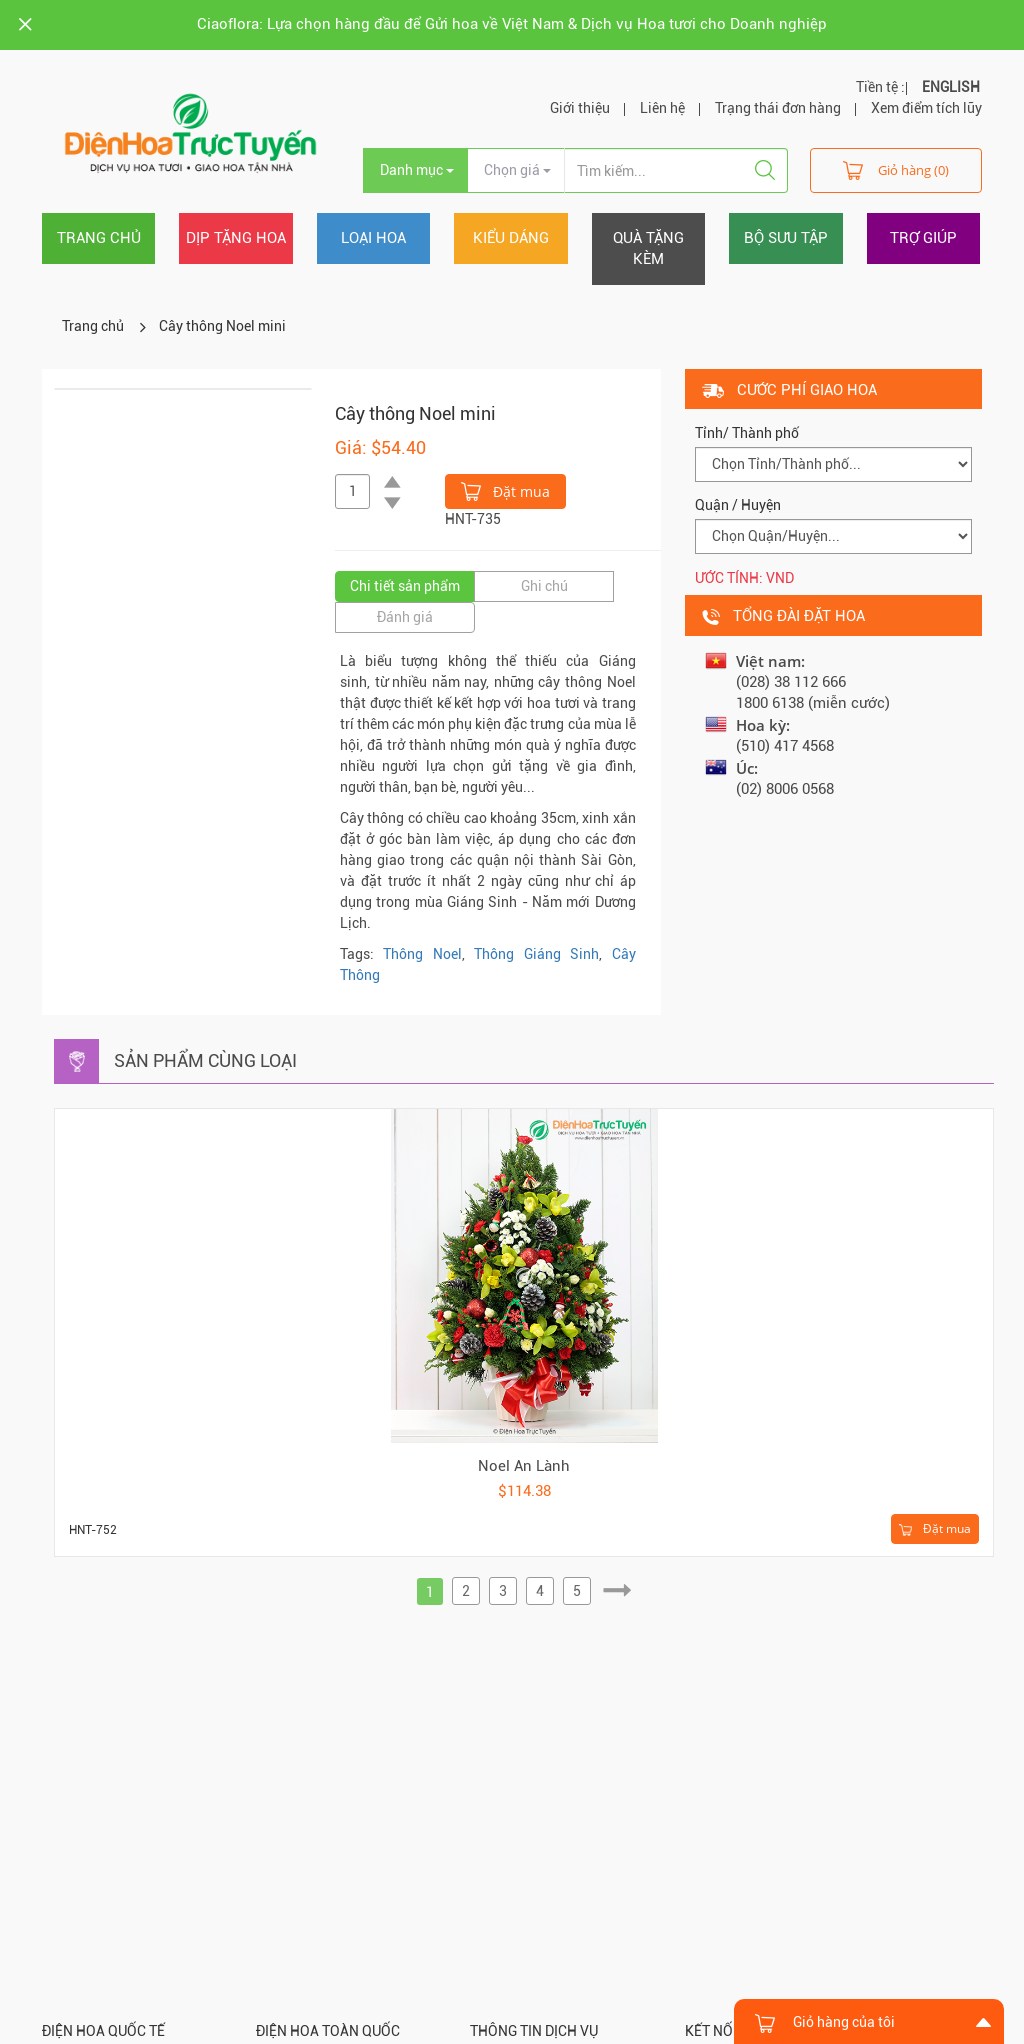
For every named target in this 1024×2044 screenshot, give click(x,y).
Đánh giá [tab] (405, 617)
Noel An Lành (524, 1466)
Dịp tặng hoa (236, 238)
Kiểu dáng (511, 238)
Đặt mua (505, 490)
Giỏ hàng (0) (896, 169)
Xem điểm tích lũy (926, 108)
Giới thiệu (580, 108)
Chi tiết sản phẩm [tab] (405, 586)
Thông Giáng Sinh (536, 954)
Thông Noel (422, 954)
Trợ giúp (923, 238)
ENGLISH (951, 87)
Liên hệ (662, 108)
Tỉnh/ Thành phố (747, 433)
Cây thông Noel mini (222, 326)
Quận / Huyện (738, 505)
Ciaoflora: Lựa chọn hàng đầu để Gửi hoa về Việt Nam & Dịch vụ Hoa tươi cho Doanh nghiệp (512, 24)
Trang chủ (99, 238)
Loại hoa (373, 238)
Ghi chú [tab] (544, 586)
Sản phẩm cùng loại (205, 1060)
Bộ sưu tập (786, 238)
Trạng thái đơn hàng (778, 108)
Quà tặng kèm (648, 248)
